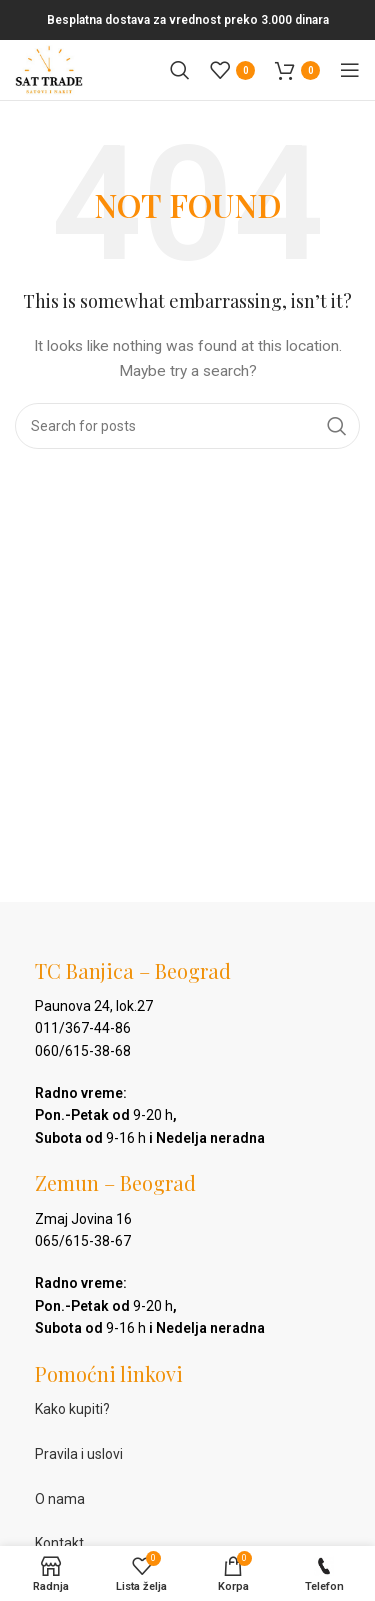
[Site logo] (49, 69)
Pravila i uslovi (79, 1454)
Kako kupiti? (72, 1409)
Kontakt (59, 1543)
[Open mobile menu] (350, 70)
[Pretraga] (180, 70)
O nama (60, 1499)
